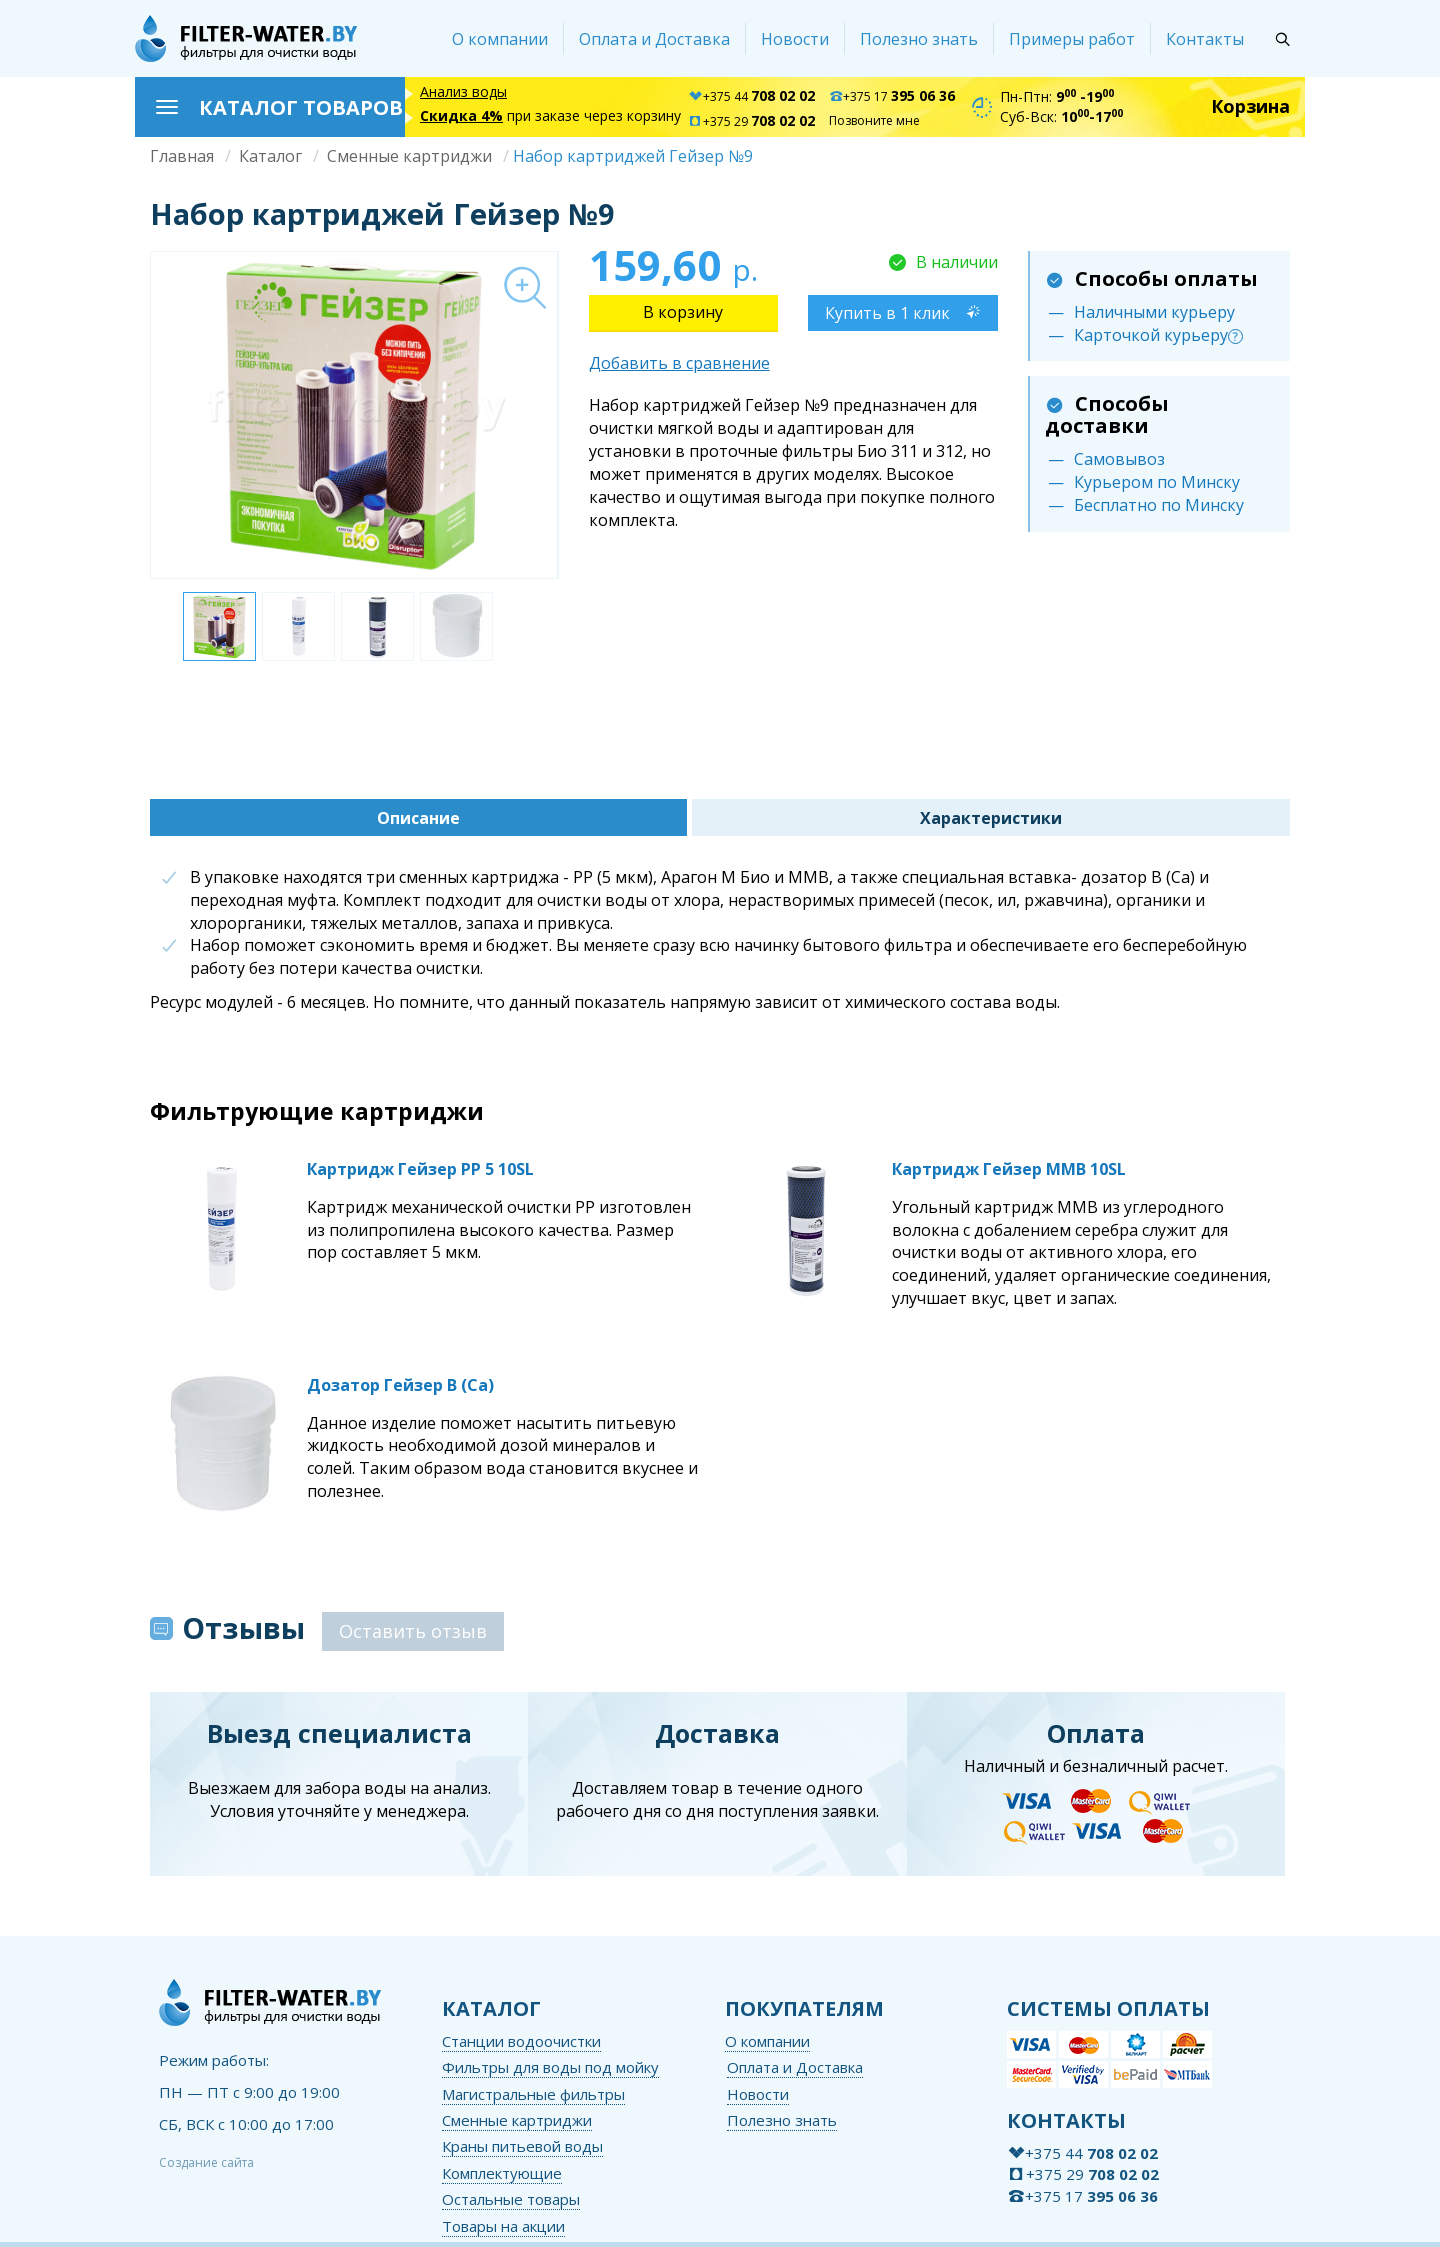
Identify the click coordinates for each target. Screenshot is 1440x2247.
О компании (500, 39)
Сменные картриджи (409, 156)
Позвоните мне (874, 120)
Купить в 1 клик (887, 313)
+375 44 (751, 96)
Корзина (1250, 106)
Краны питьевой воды (522, 2146)
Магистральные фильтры (533, 2094)
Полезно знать (919, 39)
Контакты (1205, 39)
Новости (795, 39)
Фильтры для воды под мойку (550, 2067)
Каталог (270, 156)
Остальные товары (511, 2199)
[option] (354, 415)
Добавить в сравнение (679, 363)
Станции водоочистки (521, 2041)
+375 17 (892, 96)
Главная (182, 156)
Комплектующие (502, 2173)
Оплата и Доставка (654, 39)
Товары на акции (503, 2226)
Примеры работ (1072, 39)
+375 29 (751, 121)
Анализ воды (463, 91)
